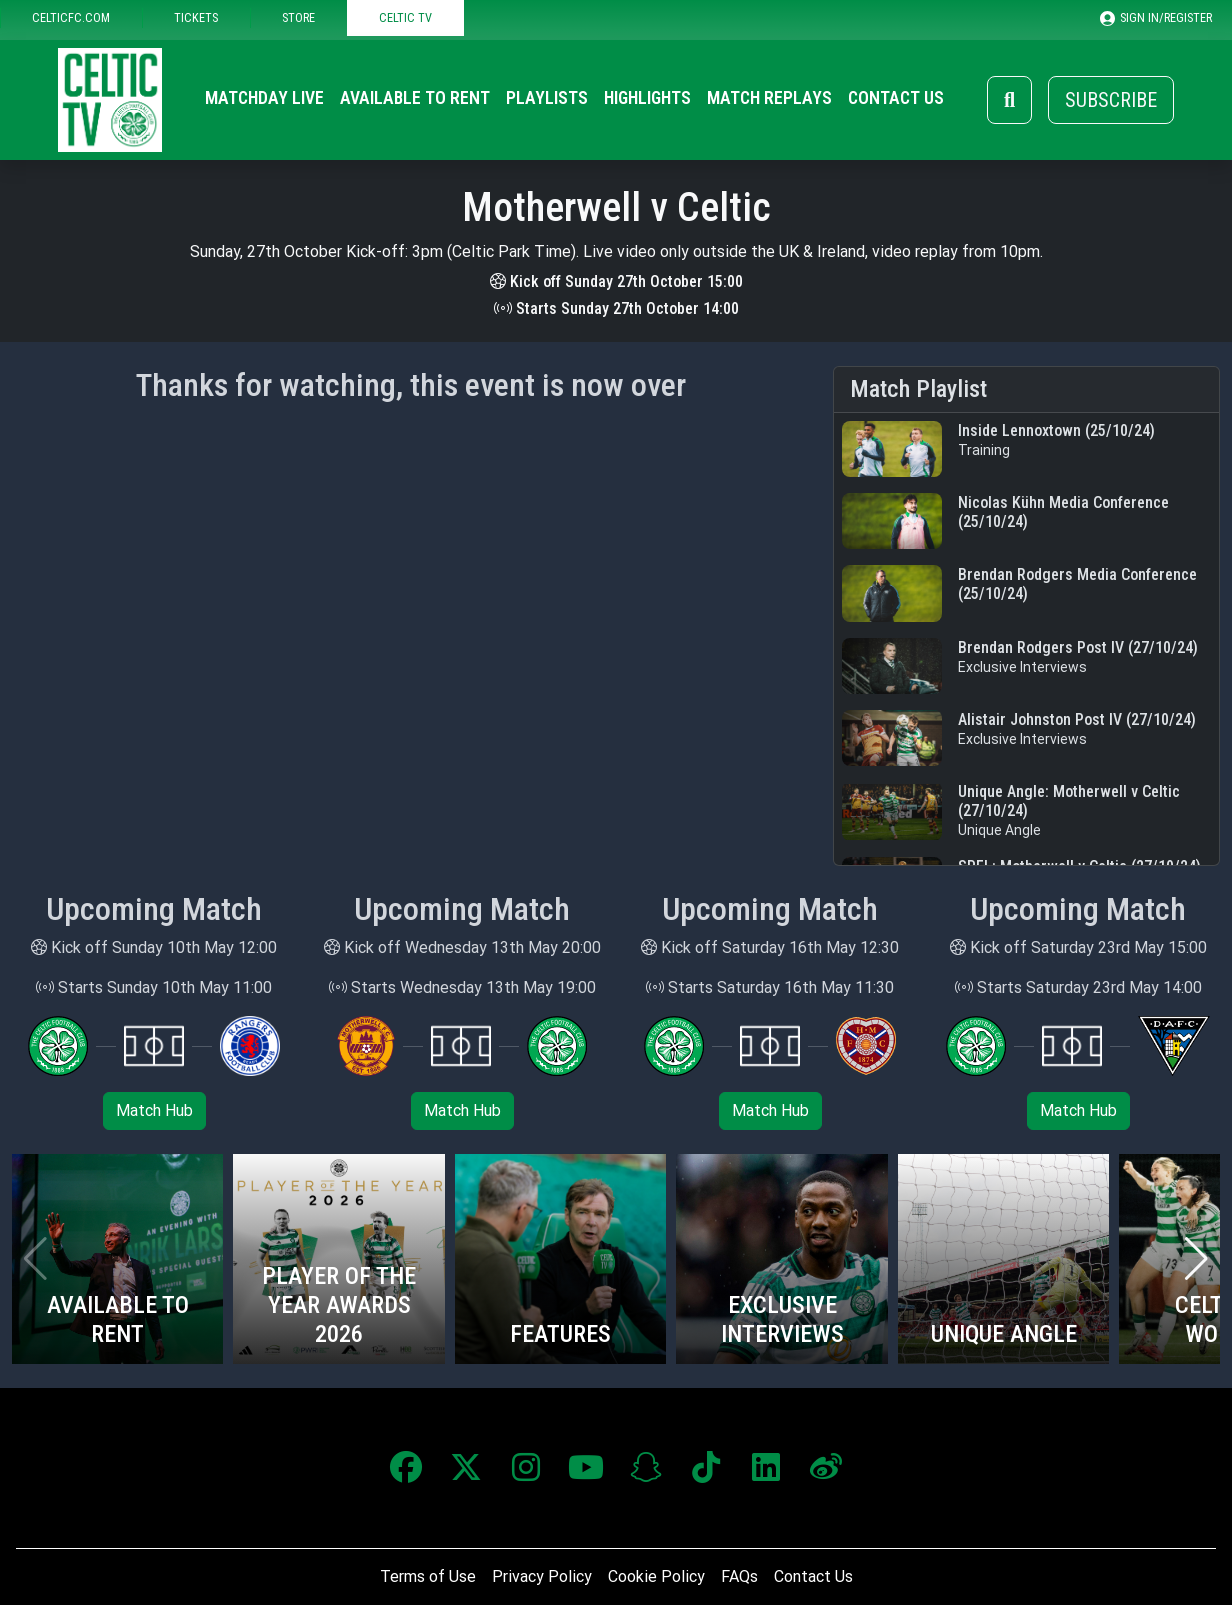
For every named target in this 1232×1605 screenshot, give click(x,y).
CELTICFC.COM (71, 17)
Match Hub (154, 1110)
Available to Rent (415, 98)
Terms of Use (428, 1576)
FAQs (739, 1576)
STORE (298, 17)
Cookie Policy (656, 1576)
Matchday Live (264, 98)
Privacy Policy (542, 1576)
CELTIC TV (405, 17)
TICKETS (196, 17)
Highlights (647, 98)
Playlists (547, 98)
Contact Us (896, 98)
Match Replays (769, 98)
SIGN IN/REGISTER (1156, 18)
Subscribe (1111, 100)
